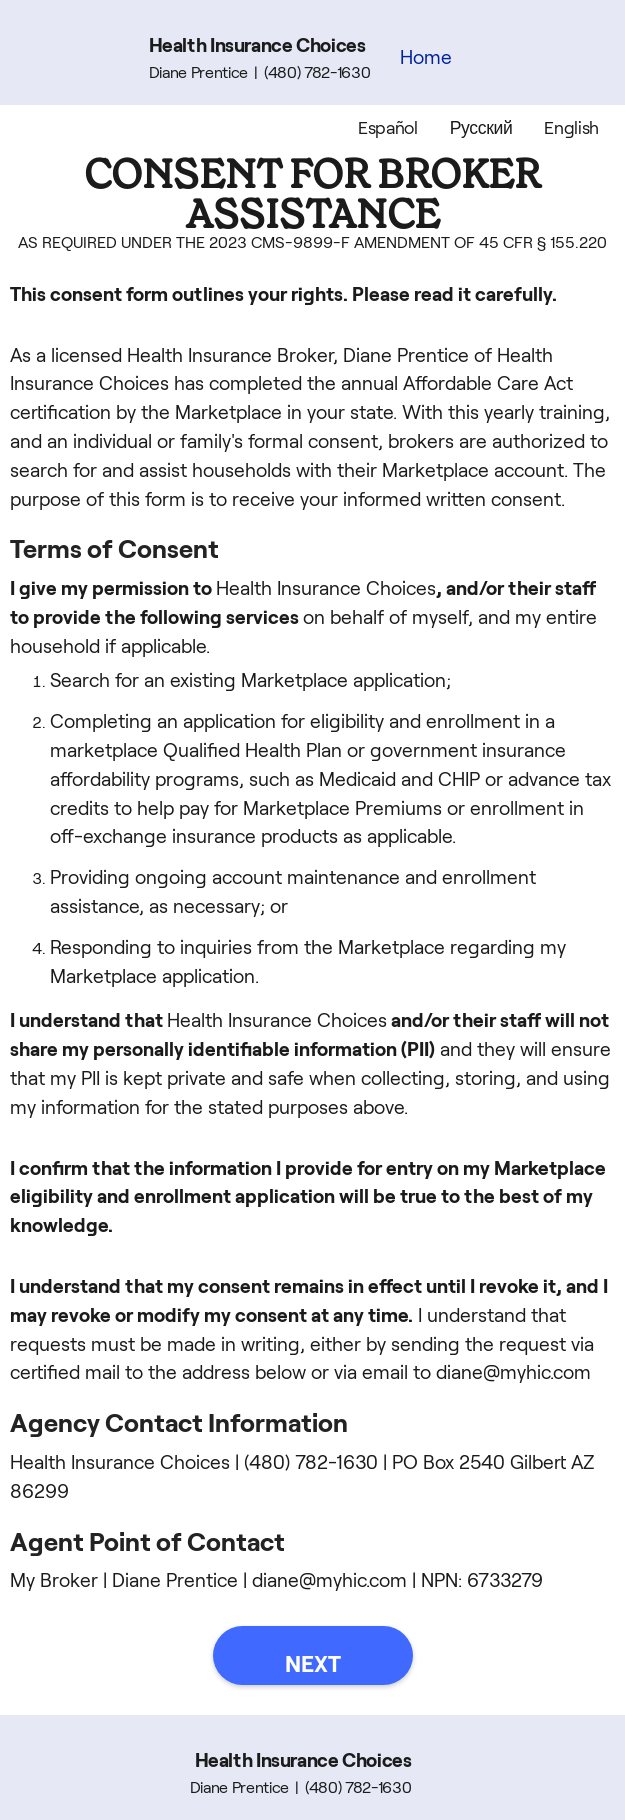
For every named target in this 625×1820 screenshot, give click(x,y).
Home (426, 57)
